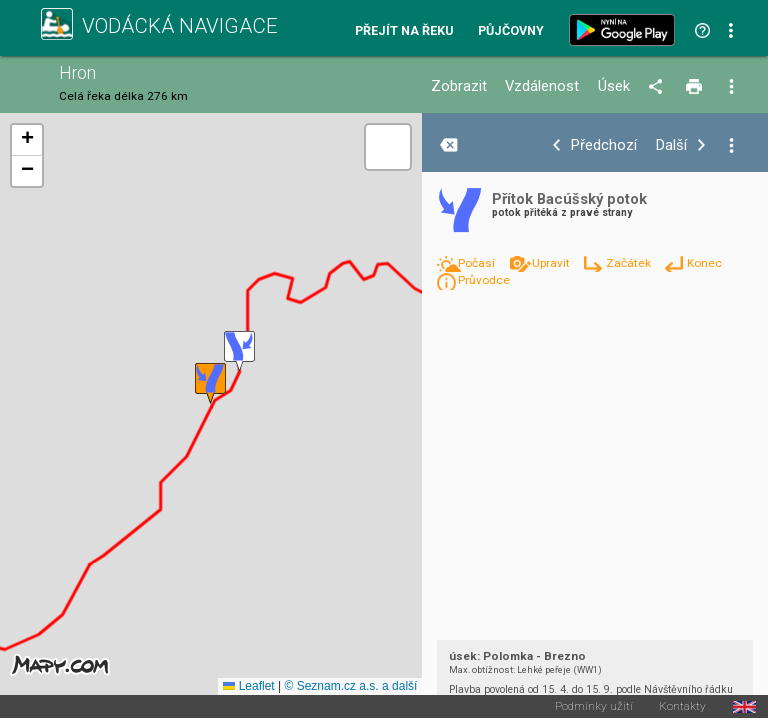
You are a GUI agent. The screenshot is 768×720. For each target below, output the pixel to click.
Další (671, 145)
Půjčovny (511, 31)
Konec (704, 263)
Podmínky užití (594, 707)
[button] (239, 351)
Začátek (630, 263)
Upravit (552, 263)
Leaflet (248, 686)
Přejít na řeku (404, 31)
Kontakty (682, 707)
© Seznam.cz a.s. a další (350, 686)
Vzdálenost (542, 86)
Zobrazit (459, 86)
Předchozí (604, 145)
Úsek (614, 86)
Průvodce (484, 280)
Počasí (478, 263)
